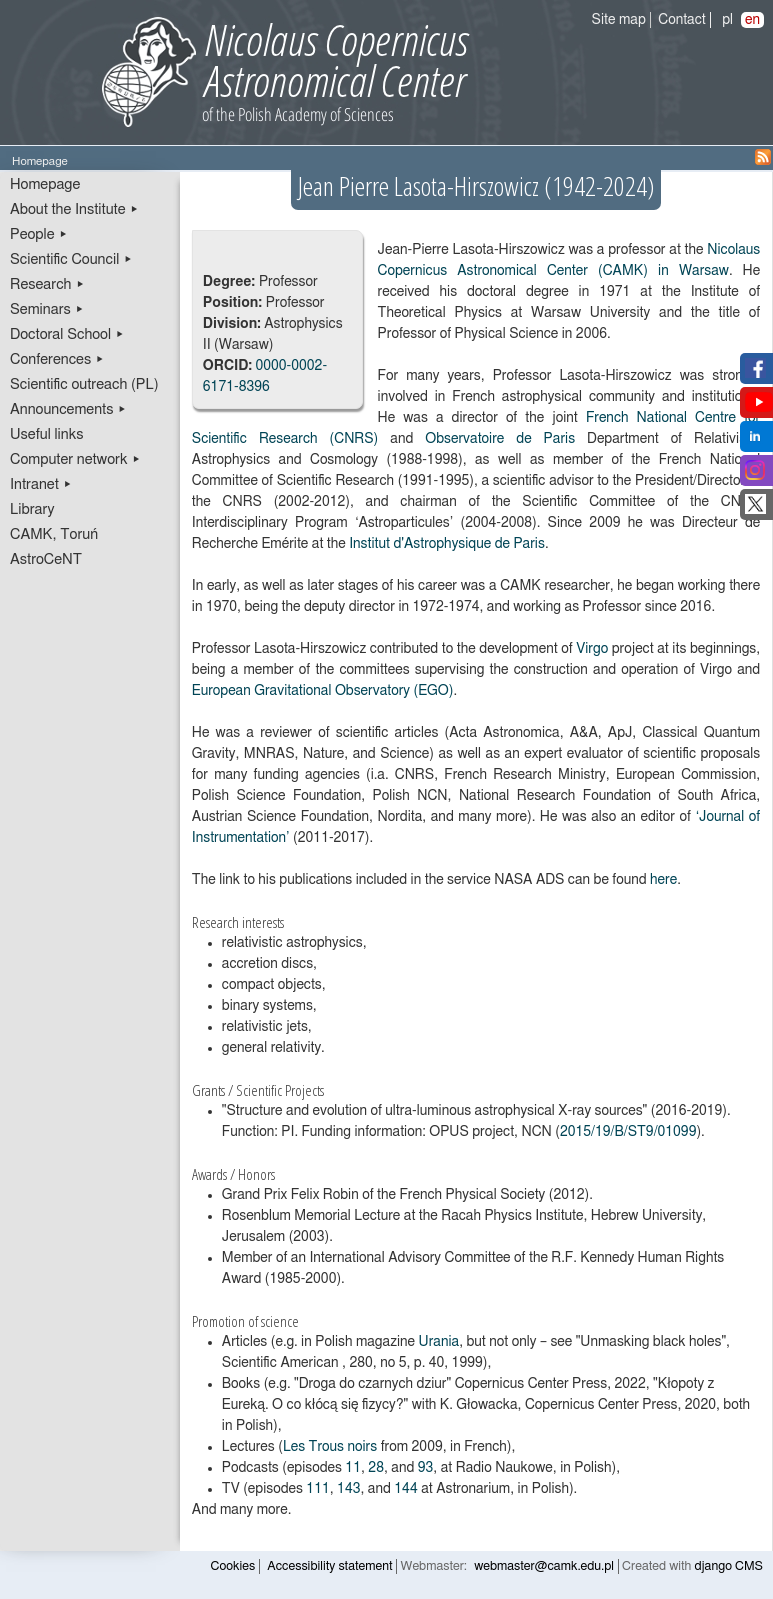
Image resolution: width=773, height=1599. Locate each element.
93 (426, 1468)
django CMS (729, 1566)
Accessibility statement (329, 1566)
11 (353, 1468)
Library (32, 509)
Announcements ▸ (68, 409)
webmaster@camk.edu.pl (544, 1566)
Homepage (45, 184)
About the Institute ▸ (74, 209)
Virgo (592, 649)
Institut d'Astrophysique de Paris (447, 544)
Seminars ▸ (47, 309)
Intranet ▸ (41, 484)
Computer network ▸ (75, 459)
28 (376, 1468)
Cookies (233, 1566)
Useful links (47, 434)
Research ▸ (47, 284)
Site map (619, 20)
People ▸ (39, 234)
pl (727, 20)
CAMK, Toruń (54, 534)
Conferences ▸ (57, 359)
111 (317, 1489)
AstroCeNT (46, 559)
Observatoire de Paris (500, 439)
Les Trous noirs (330, 1447)
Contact (681, 20)
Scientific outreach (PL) (84, 384)
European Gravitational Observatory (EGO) (323, 691)
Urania (439, 1342)
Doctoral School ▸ (67, 334)
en (752, 20)
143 (348, 1489)
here (663, 880)
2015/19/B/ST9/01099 (628, 1132)
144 (405, 1489)
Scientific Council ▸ (71, 259)
